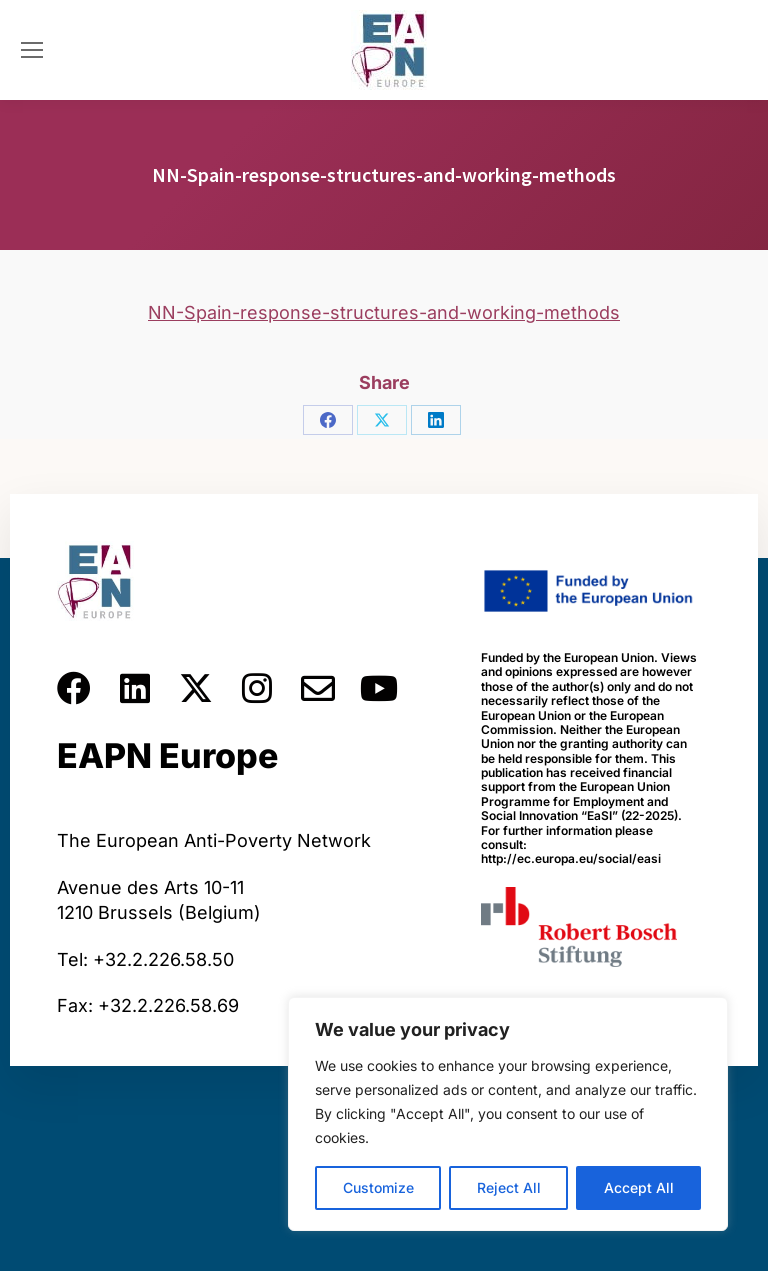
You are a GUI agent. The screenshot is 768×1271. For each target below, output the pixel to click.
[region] (508, 1114)
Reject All (509, 1187)
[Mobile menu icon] (32, 50)
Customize (378, 1187)
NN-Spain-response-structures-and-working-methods (384, 312)
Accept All (639, 1187)
